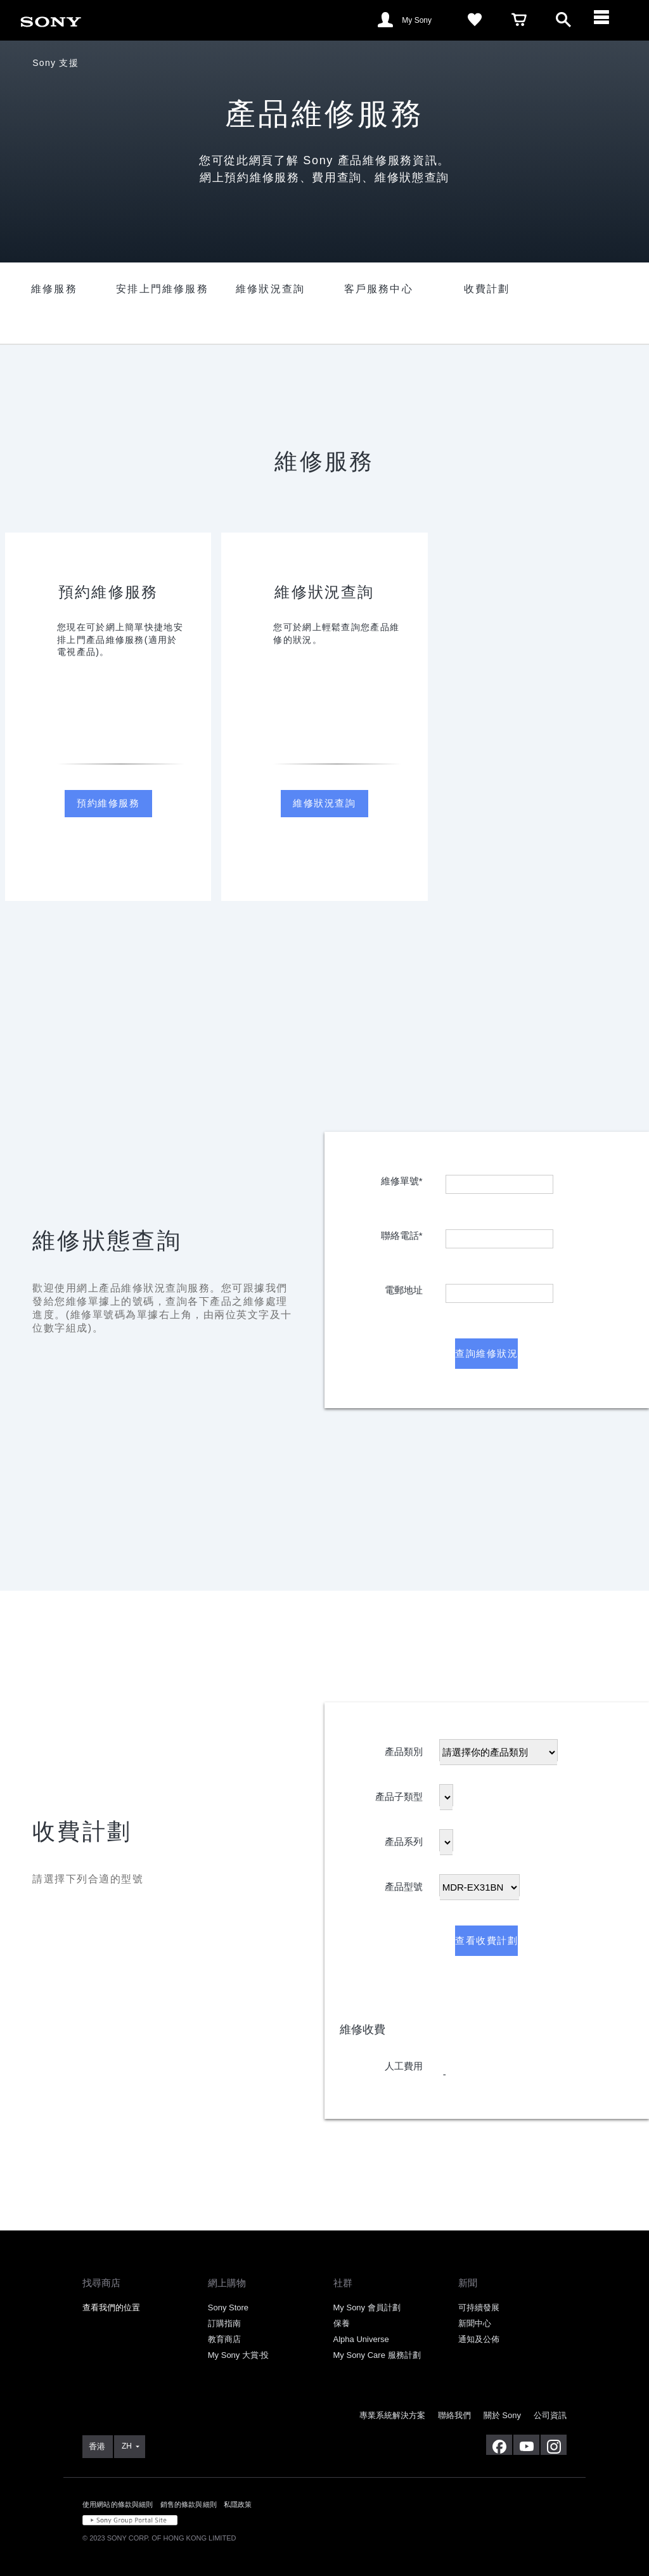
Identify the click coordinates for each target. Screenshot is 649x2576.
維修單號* (402, 1178)
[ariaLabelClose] (608, 20)
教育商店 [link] (224, 2339)
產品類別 (404, 1749)
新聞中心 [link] (474, 2323)
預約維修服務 (108, 803)
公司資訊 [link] (550, 2415)
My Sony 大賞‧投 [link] (238, 2355)
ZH (127, 2446)
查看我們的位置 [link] (111, 2307)
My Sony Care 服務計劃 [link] (377, 2355)
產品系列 (404, 1839)
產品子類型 (399, 1794)
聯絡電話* (402, 1233)
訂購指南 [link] (224, 2323)
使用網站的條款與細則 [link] (117, 2504)
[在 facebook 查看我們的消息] (499, 2445)
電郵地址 (404, 1287)
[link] (50, 19)
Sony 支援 (55, 63)
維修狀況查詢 (324, 803)
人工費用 (404, 2063)
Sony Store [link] (228, 2307)
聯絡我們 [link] (454, 2415)
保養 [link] (341, 2323)
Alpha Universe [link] (361, 2339)
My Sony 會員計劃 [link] (367, 2307)
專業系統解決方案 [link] (392, 2415)
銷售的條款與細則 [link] (188, 2504)
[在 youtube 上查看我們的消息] (526, 2445)
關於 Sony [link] (502, 2415)
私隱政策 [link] (238, 2504)
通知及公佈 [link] (478, 2339)
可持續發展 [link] (478, 2307)
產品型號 (404, 1884)
